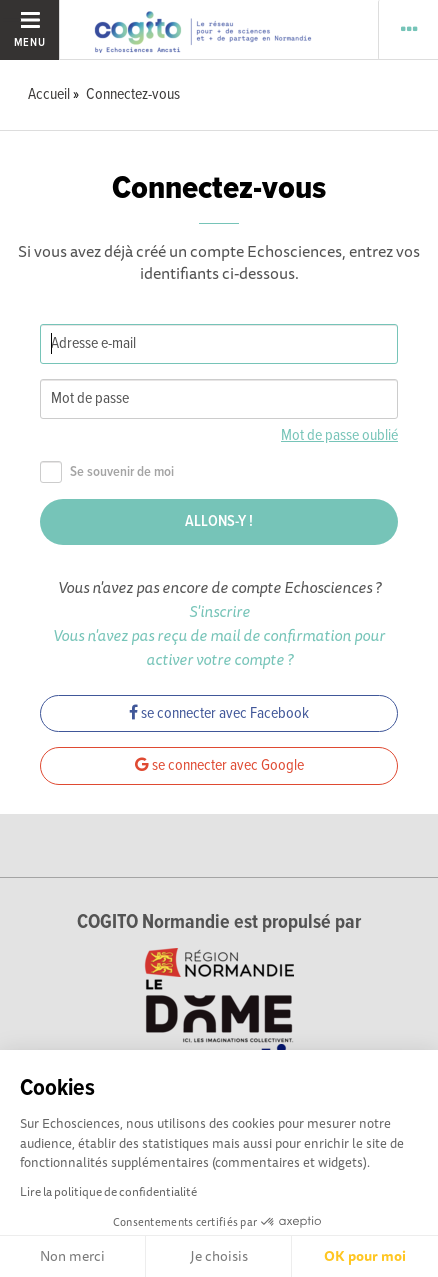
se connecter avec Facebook (219, 713)
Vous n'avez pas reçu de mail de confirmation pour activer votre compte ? (219, 647)
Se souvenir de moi (107, 472)
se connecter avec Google (219, 765)
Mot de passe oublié (339, 435)
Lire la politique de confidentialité (108, 1191)
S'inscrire (219, 611)
